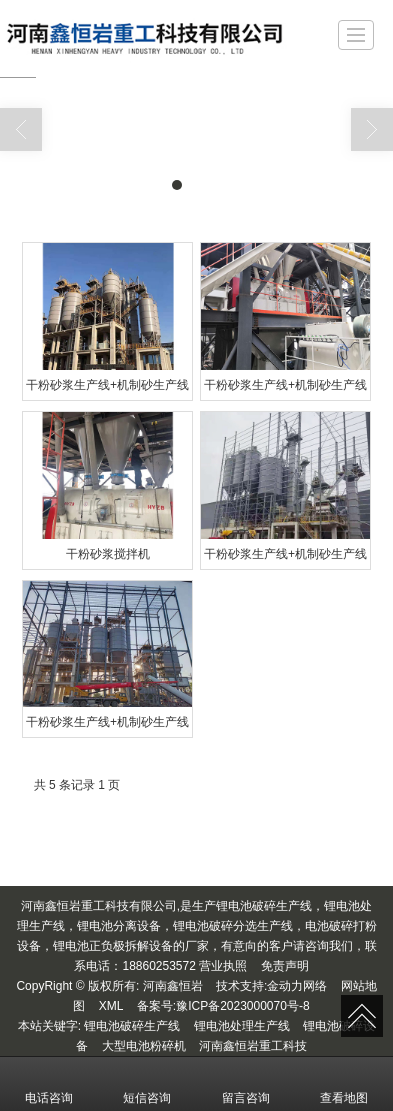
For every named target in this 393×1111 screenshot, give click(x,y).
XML (111, 1005)
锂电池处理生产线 (242, 1025)
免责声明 (285, 965)
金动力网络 (297, 985)
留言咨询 (246, 1083)
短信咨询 (147, 1083)
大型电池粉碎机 (144, 1045)
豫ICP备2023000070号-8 (242, 1005)
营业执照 (223, 965)
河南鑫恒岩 (173, 985)
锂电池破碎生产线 (132, 1025)
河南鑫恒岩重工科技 (253, 1045)
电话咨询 (49, 1083)
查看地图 (344, 1083)
